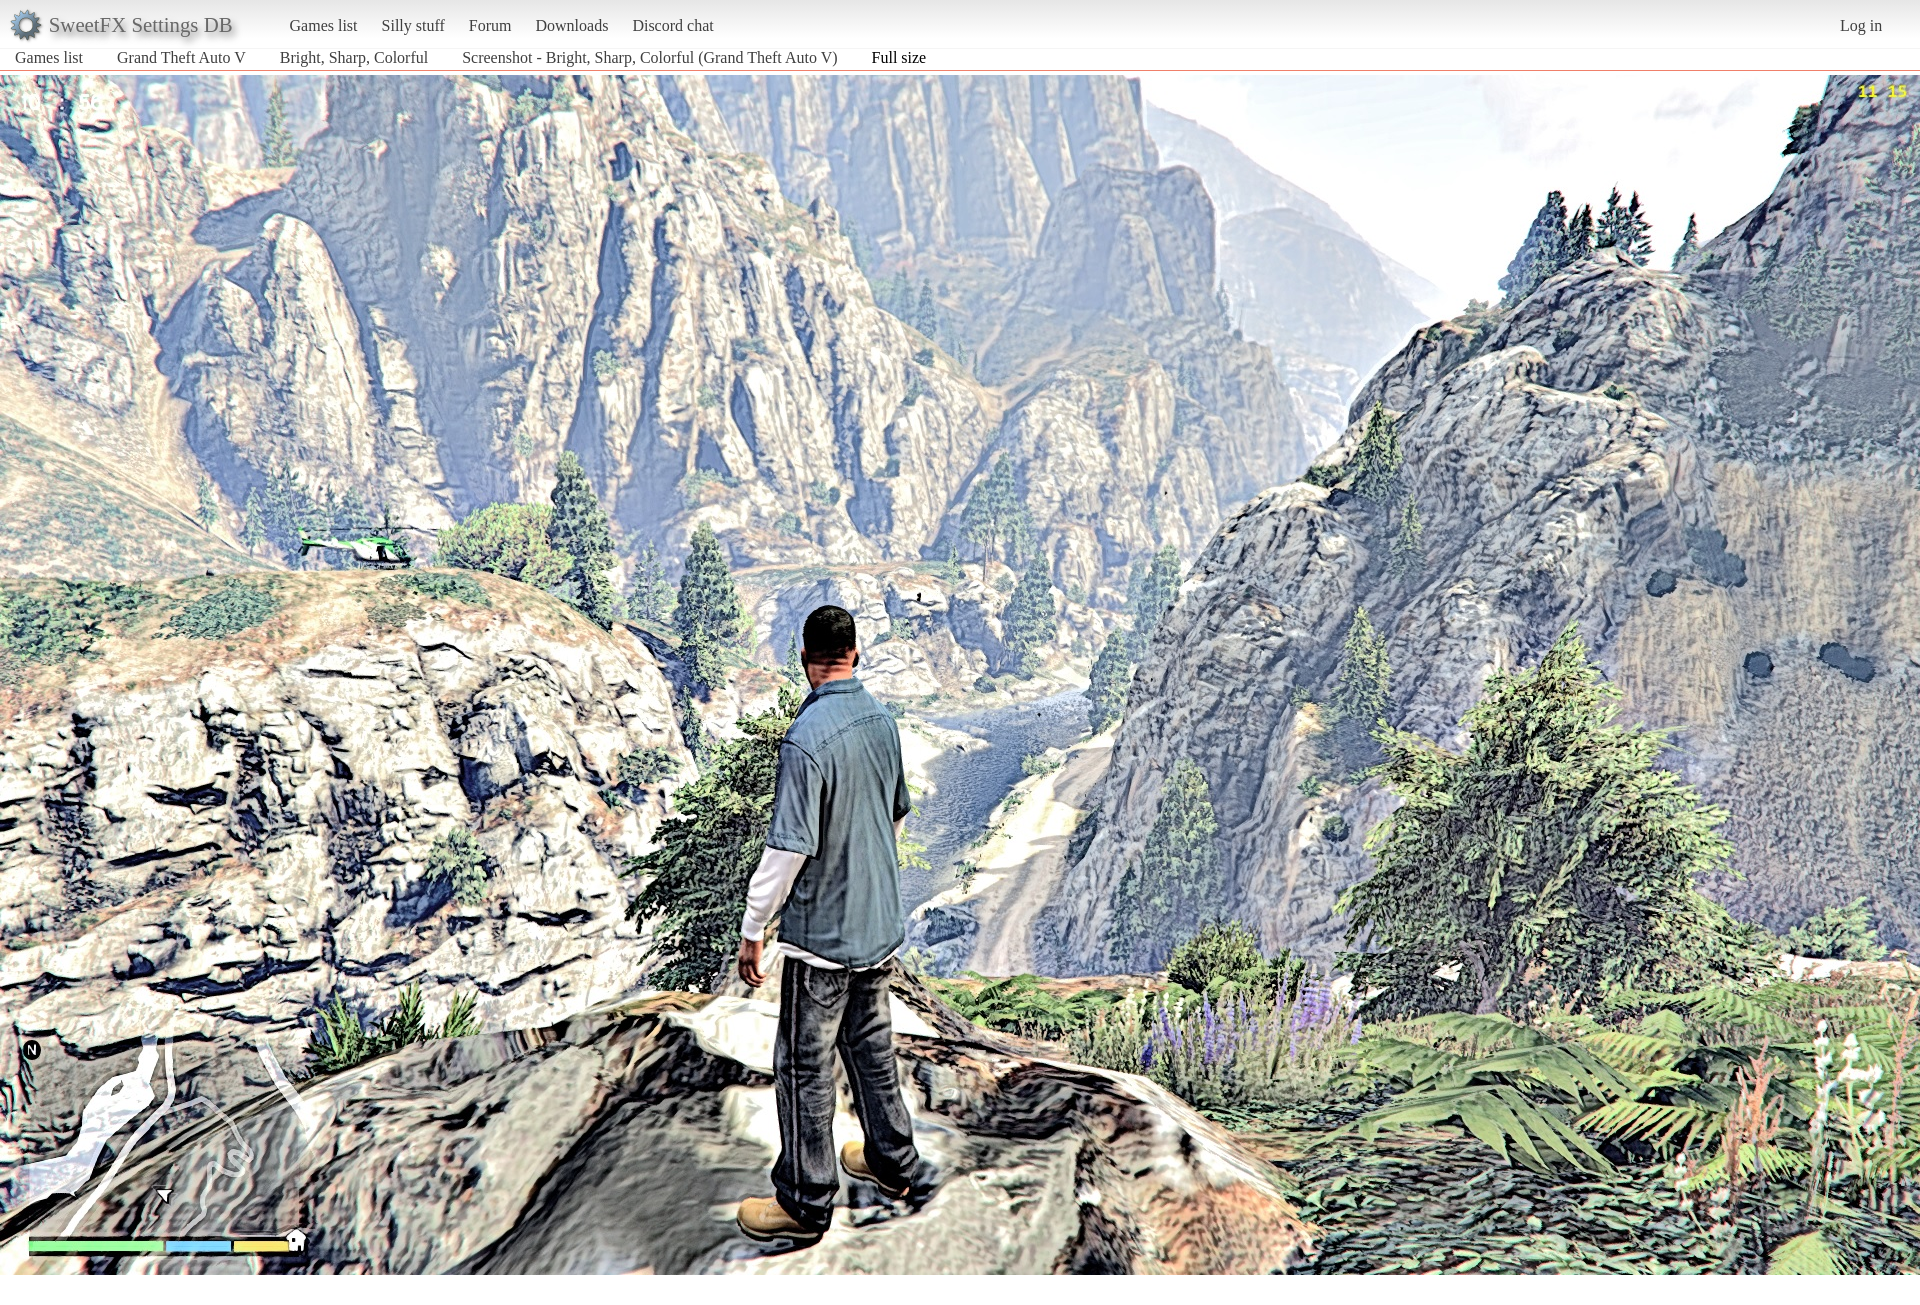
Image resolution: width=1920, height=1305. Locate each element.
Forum (490, 25)
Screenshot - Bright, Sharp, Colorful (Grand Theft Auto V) (649, 57)
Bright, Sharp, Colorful (354, 57)
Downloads (571, 25)
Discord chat (672, 25)
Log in (1861, 25)
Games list (324, 25)
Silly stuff (413, 25)
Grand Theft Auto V (181, 57)
